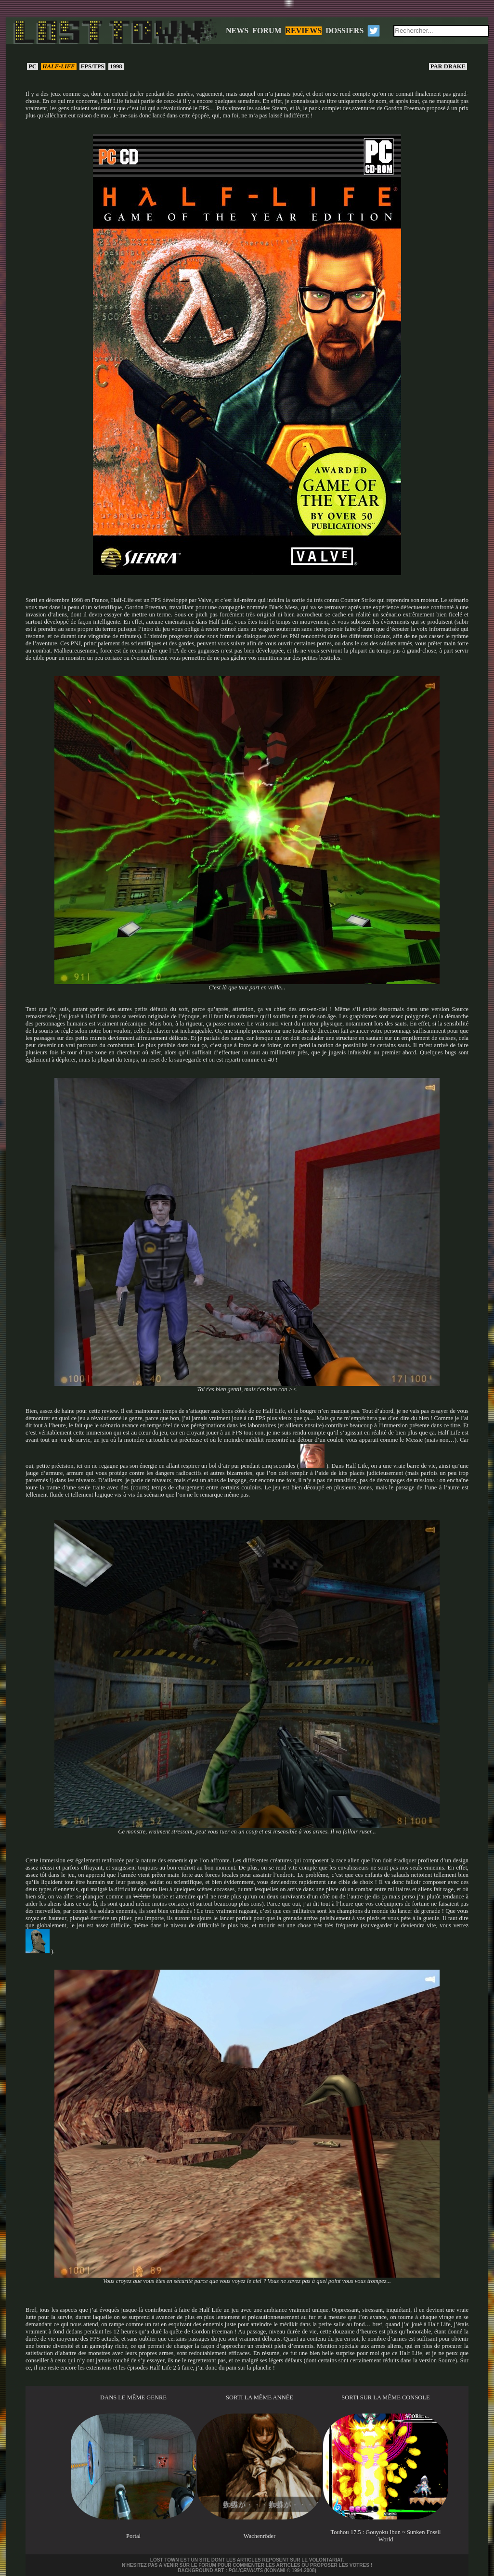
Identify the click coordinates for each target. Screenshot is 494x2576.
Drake (448, 66)
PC (32, 66)
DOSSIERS (344, 30)
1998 (115, 66)
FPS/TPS (92, 66)
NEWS (237, 30)
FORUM (266, 30)
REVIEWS (304, 30)
